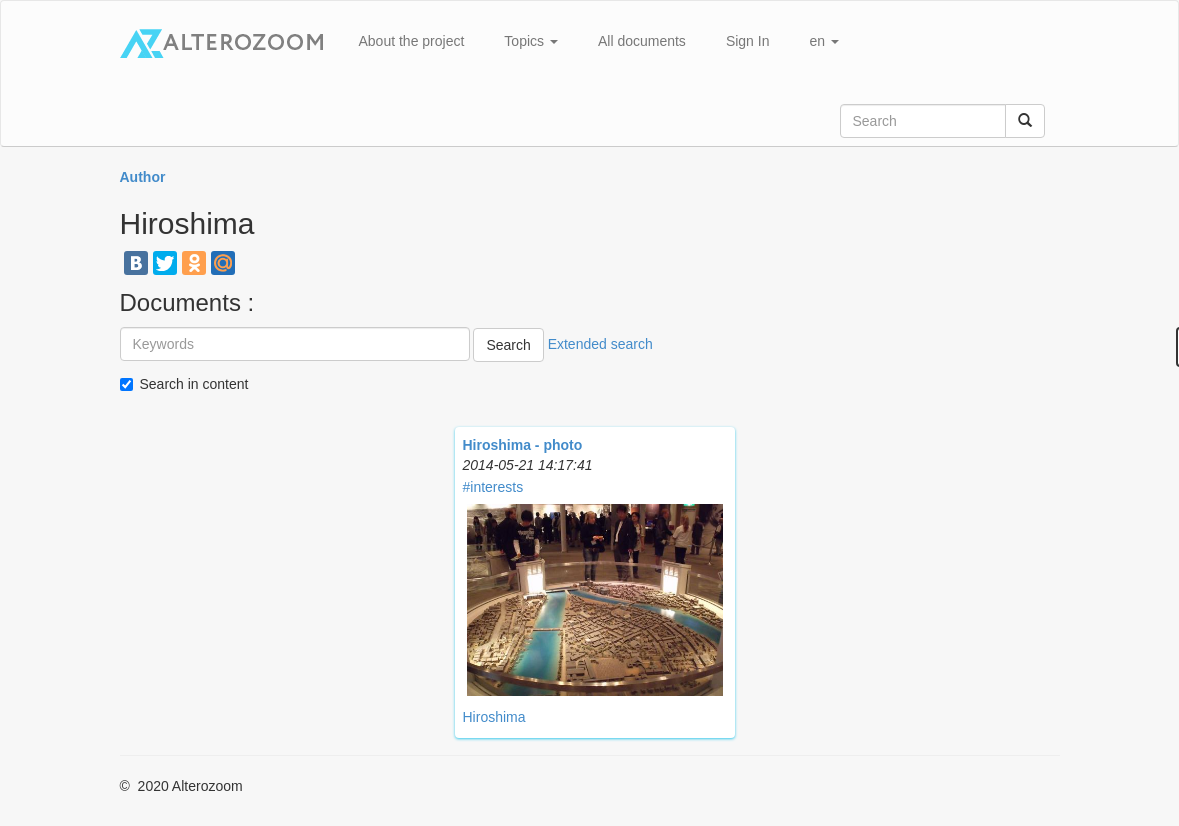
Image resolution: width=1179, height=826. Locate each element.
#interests (493, 487)
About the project (412, 41)
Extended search (600, 344)
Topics (531, 41)
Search (508, 345)
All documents (642, 41)
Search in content (194, 384)
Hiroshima (494, 717)
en (823, 41)
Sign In (748, 41)
